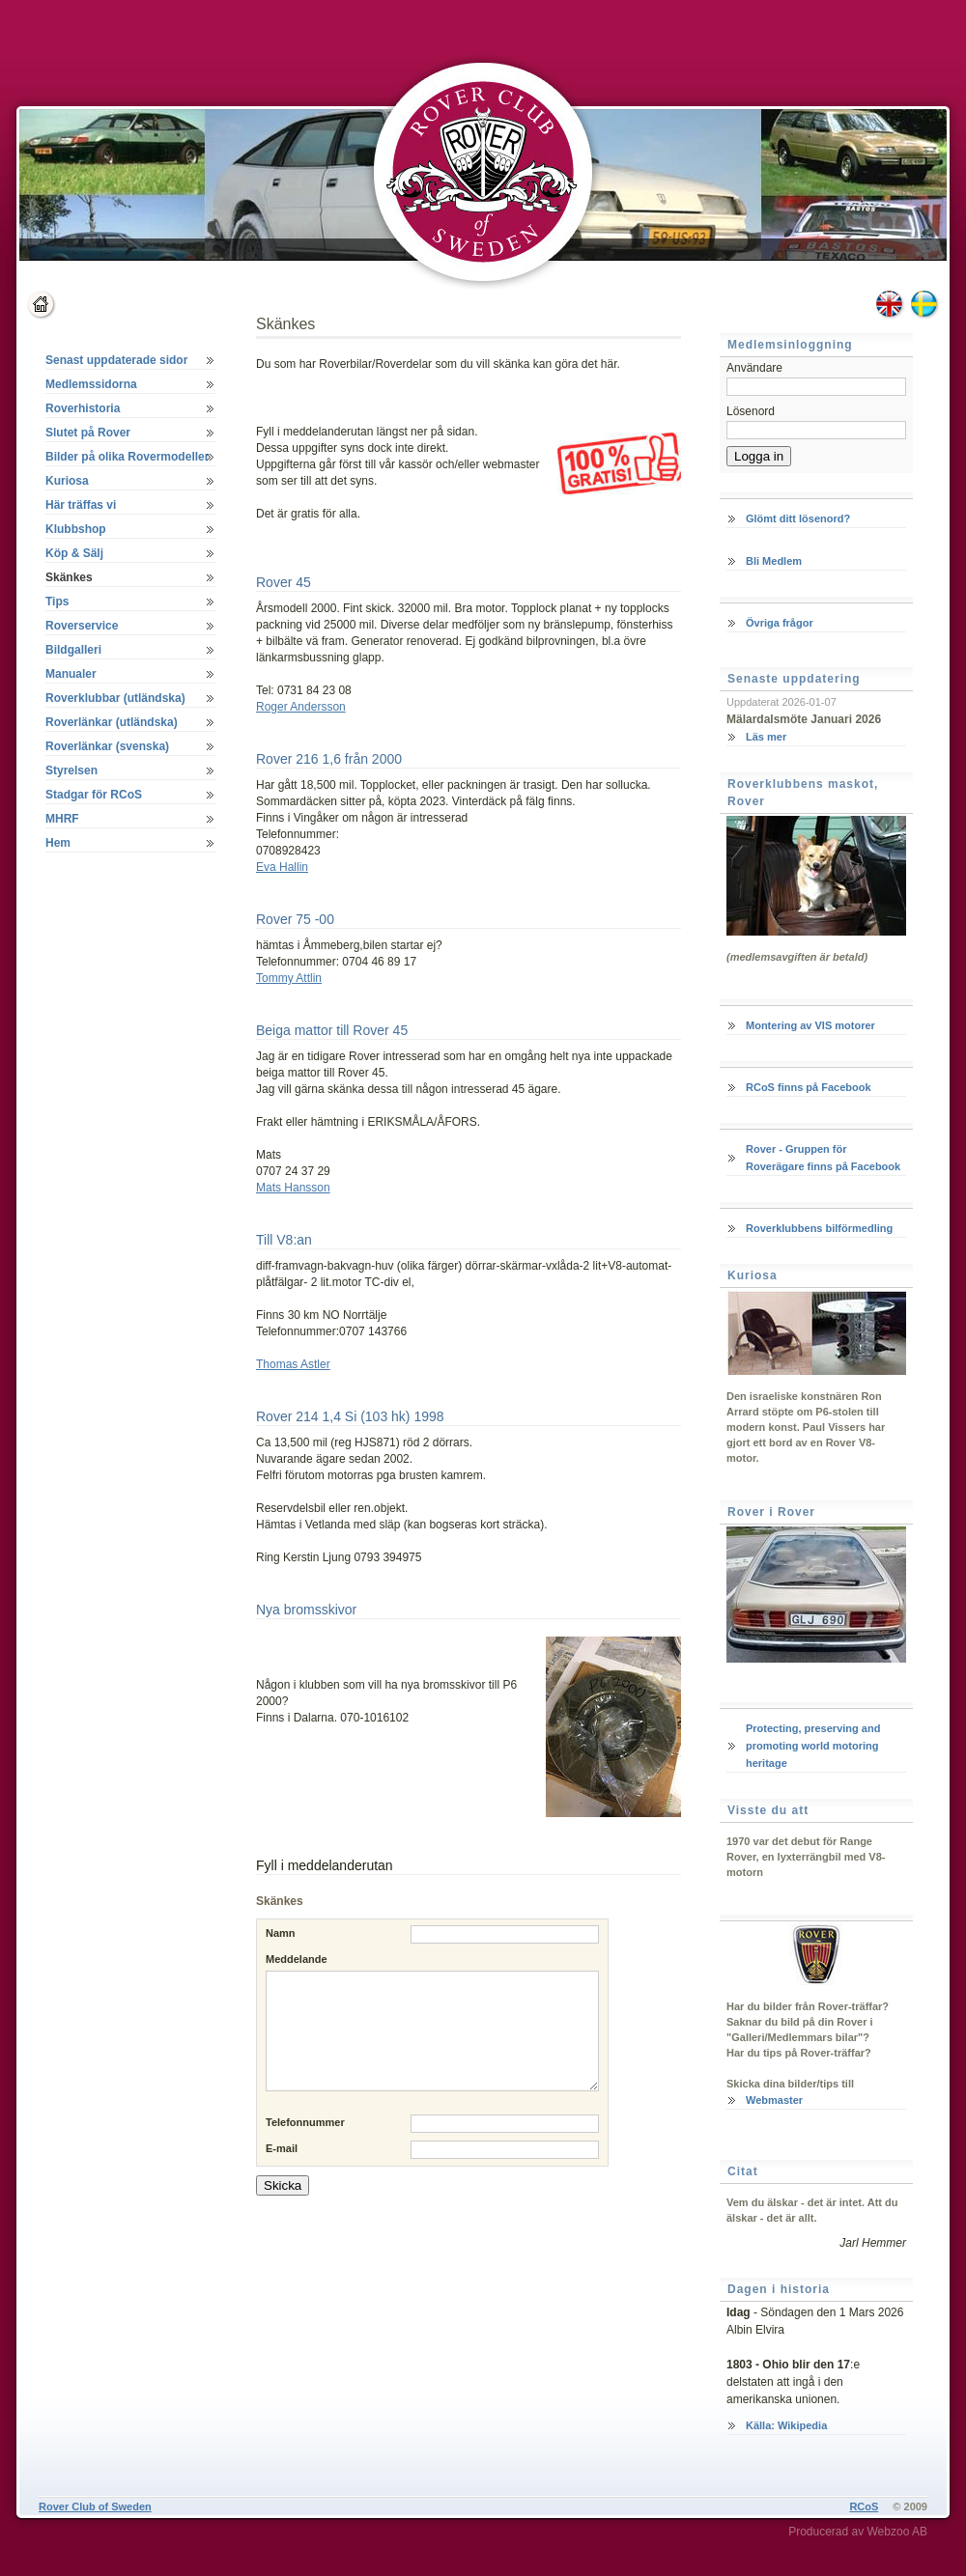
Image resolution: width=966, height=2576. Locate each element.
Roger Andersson (301, 707)
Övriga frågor (779, 623)
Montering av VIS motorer (810, 1025)
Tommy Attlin (289, 978)
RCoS (863, 2506)
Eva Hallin (282, 867)
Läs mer (766, 736)
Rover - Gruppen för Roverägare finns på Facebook (823, 1157)
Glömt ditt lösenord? (798, 518)
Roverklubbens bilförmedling (819, 1228)
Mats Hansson (293, 1187)
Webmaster (774, 2100)
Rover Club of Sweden (95, 2506)
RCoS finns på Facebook (808, 1087)
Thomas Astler (293, 1364)
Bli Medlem (774, 561)
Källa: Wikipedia (786, 2425)
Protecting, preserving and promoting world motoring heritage (813, 1745)
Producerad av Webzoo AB (857, 2531)
